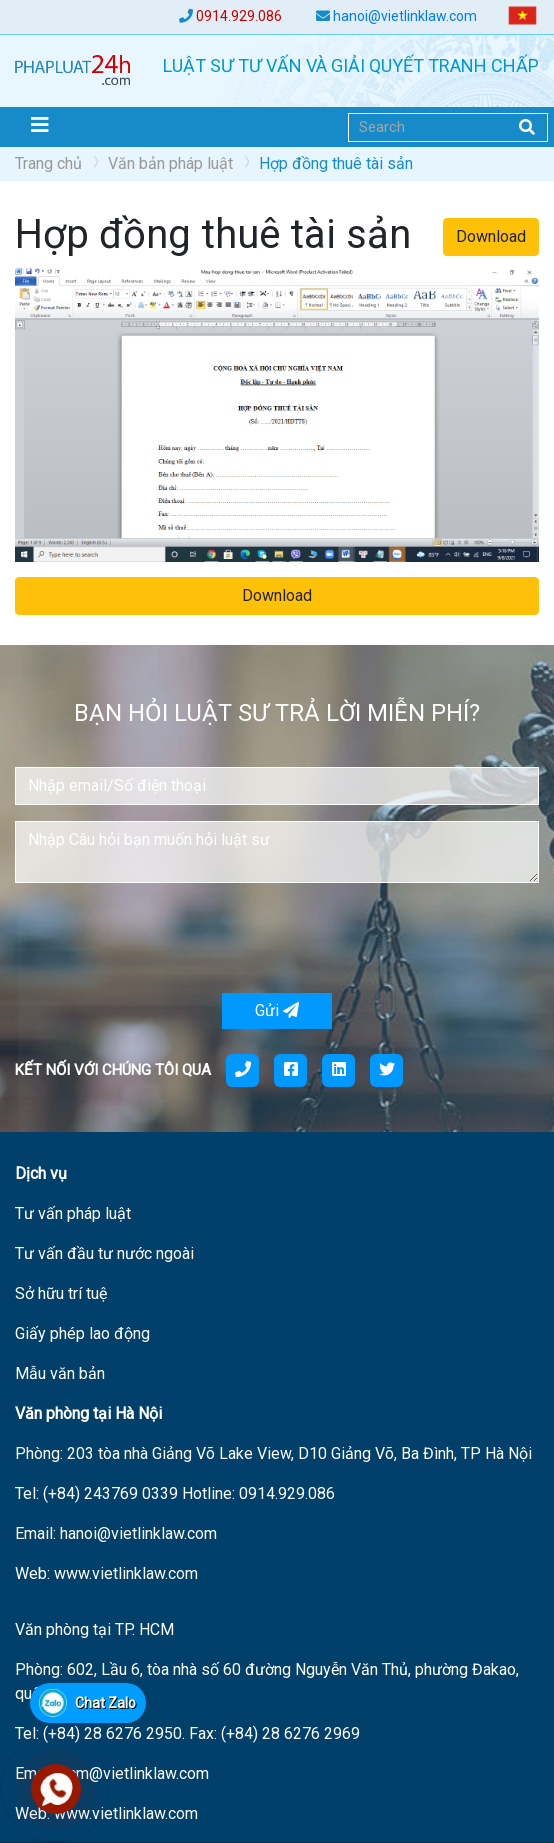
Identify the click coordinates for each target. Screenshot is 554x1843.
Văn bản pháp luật (170, 163)
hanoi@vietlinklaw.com (405, 16)
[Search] (448, 127)
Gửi (277, 1010)
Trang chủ (48, 163)
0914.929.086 (239, 16)
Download (491, 236)
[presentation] (167, 938)
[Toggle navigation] (40, 125)
